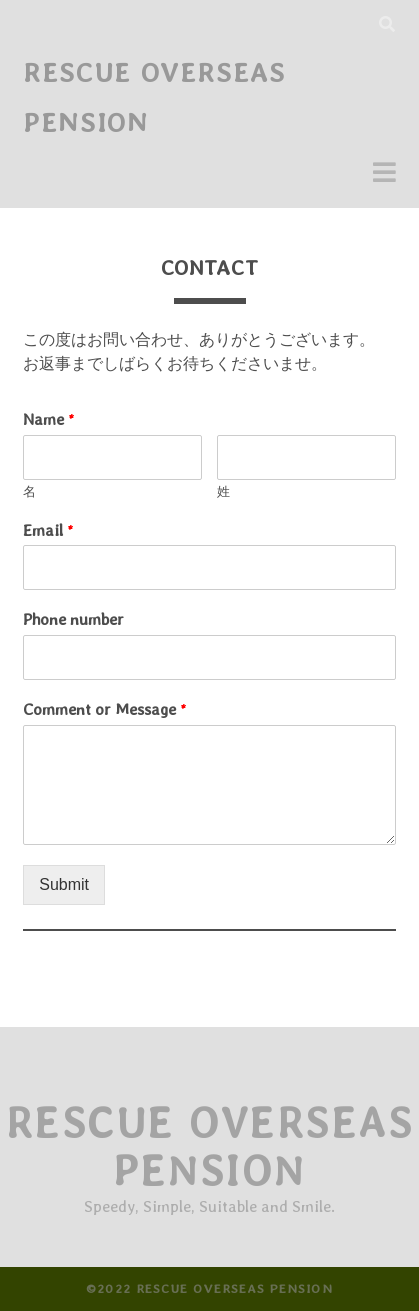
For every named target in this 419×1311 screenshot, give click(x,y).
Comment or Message (105, 709)
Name (49, 419)
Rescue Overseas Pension (210, 1147)
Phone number (73, 619)
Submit (64, 884)
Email (48, 530)
